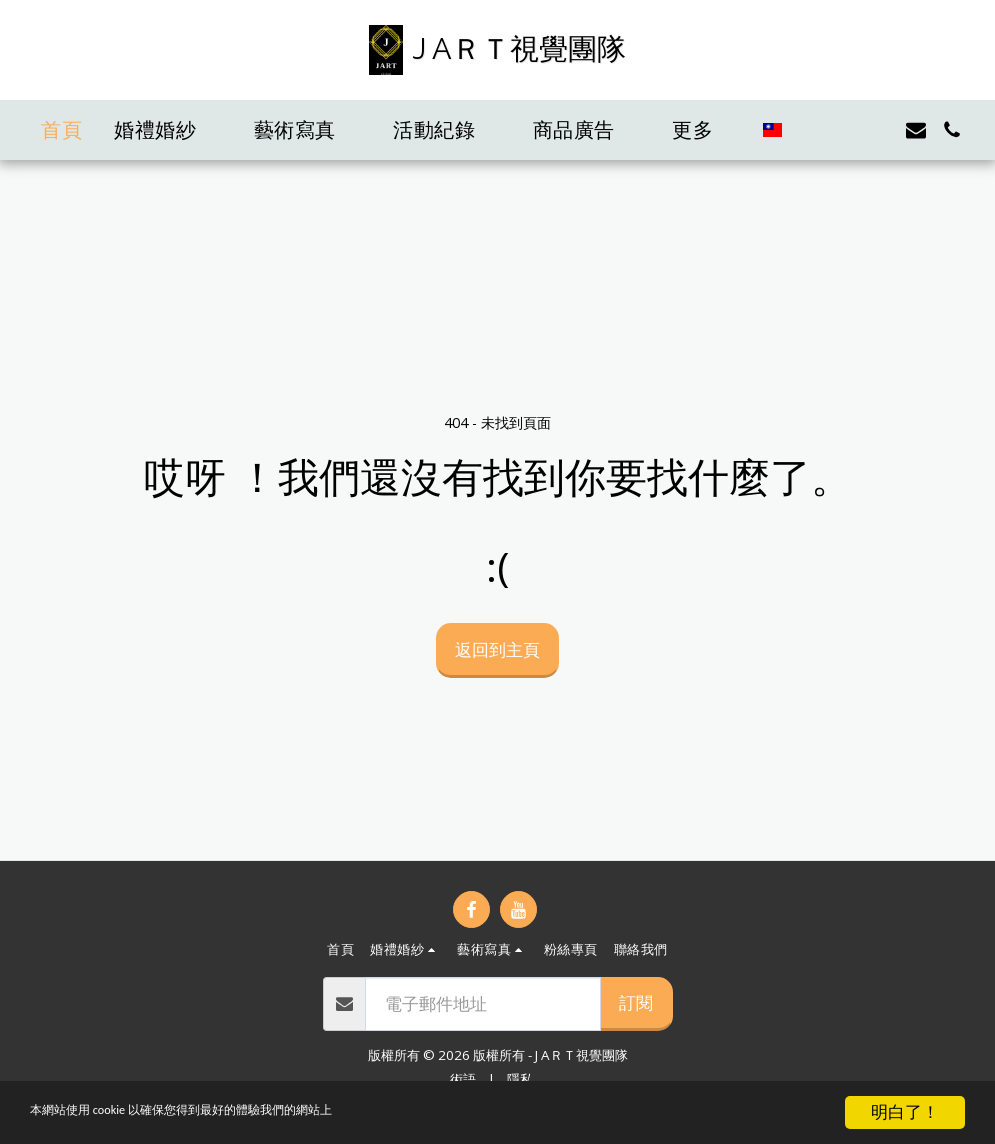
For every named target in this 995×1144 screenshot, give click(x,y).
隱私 (520, 1079)
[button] (168, 130)
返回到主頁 (497, 649)
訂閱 (636, 1002)
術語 (463, 1079)
